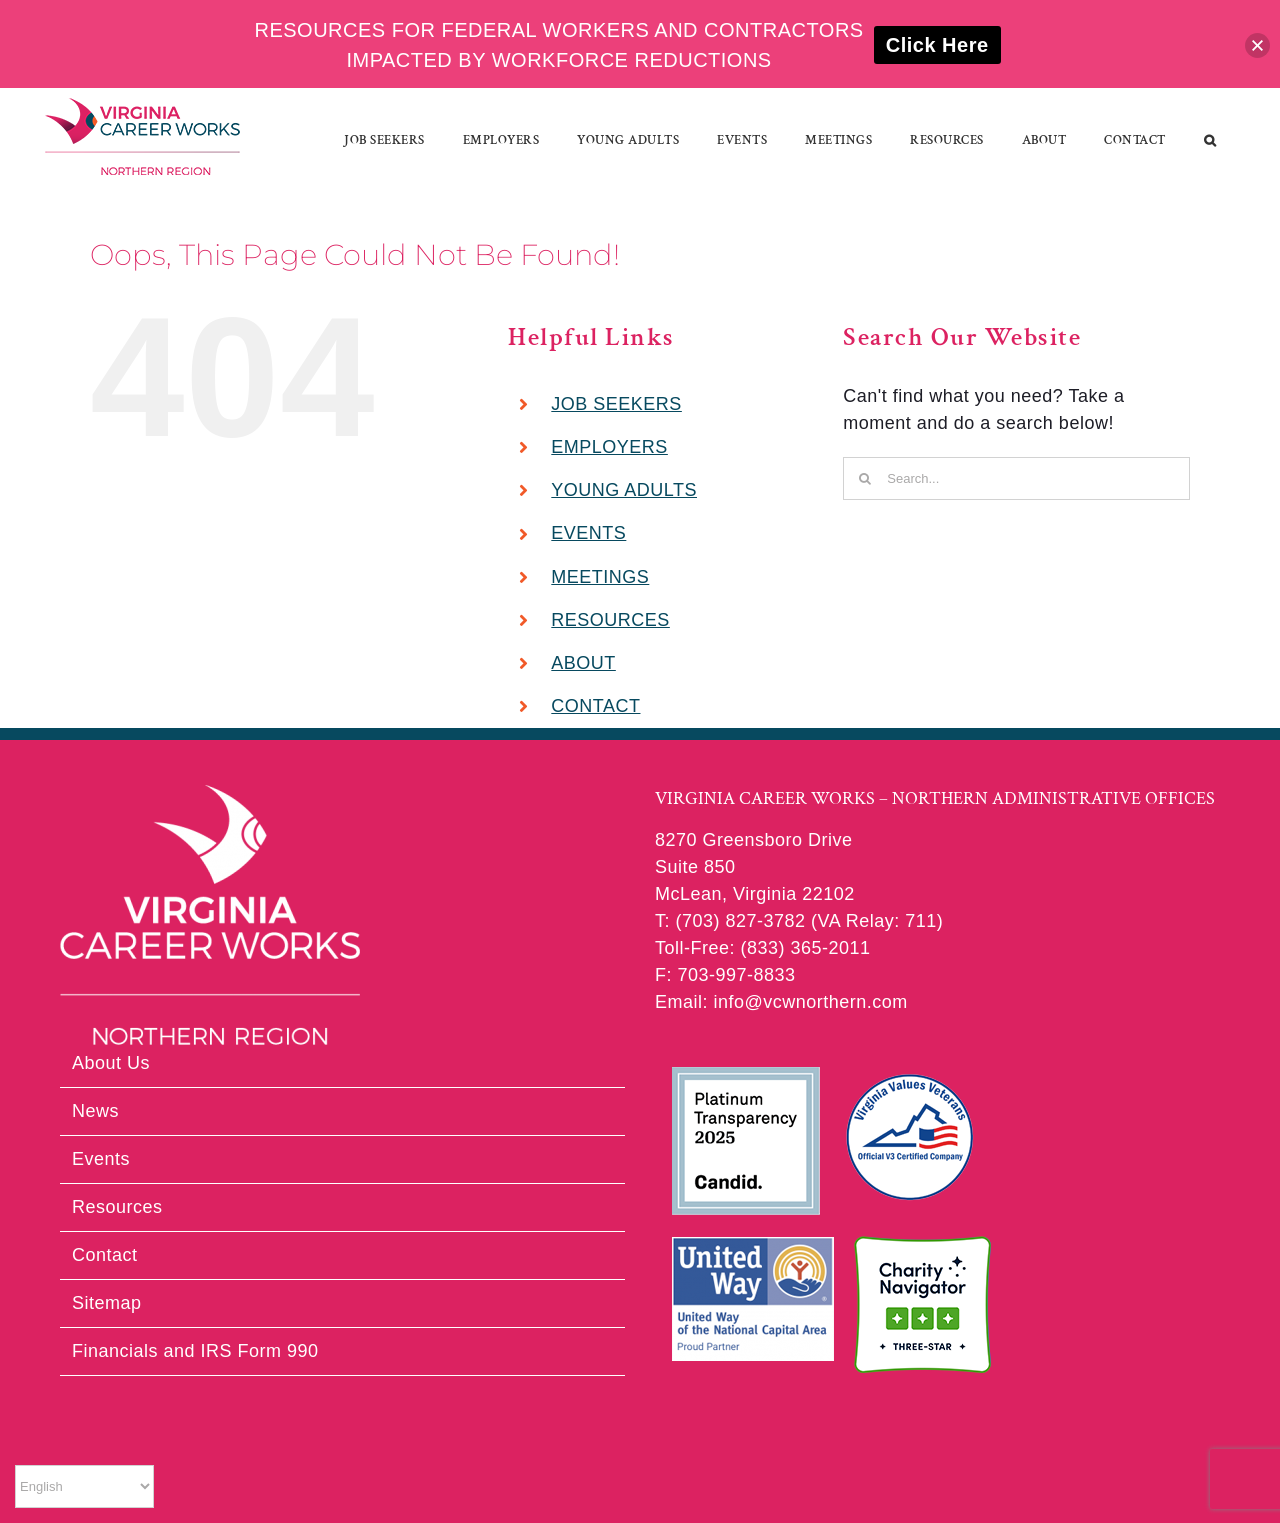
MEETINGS (600, 577)
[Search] (864, 478)
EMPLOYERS (609, 447)
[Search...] (1016, 478)
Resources (117, 1207)
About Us (111, 1063)
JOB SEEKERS (616, 404)
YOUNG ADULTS (624, 490)
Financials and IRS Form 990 (195, 1351)
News (95, 1111)
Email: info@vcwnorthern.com (781, 1002)
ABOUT (583, 663)
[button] (1210, 140)
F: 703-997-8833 (725, 975)
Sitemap (107, 1303)
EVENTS (588, 533)
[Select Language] (84, 1486)
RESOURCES (610, 620)
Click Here (937, 45)
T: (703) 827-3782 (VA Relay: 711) (799, 921)
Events (101, 1159)
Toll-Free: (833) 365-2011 (763, 948)
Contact (105, 1255)
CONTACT (595, 706)
